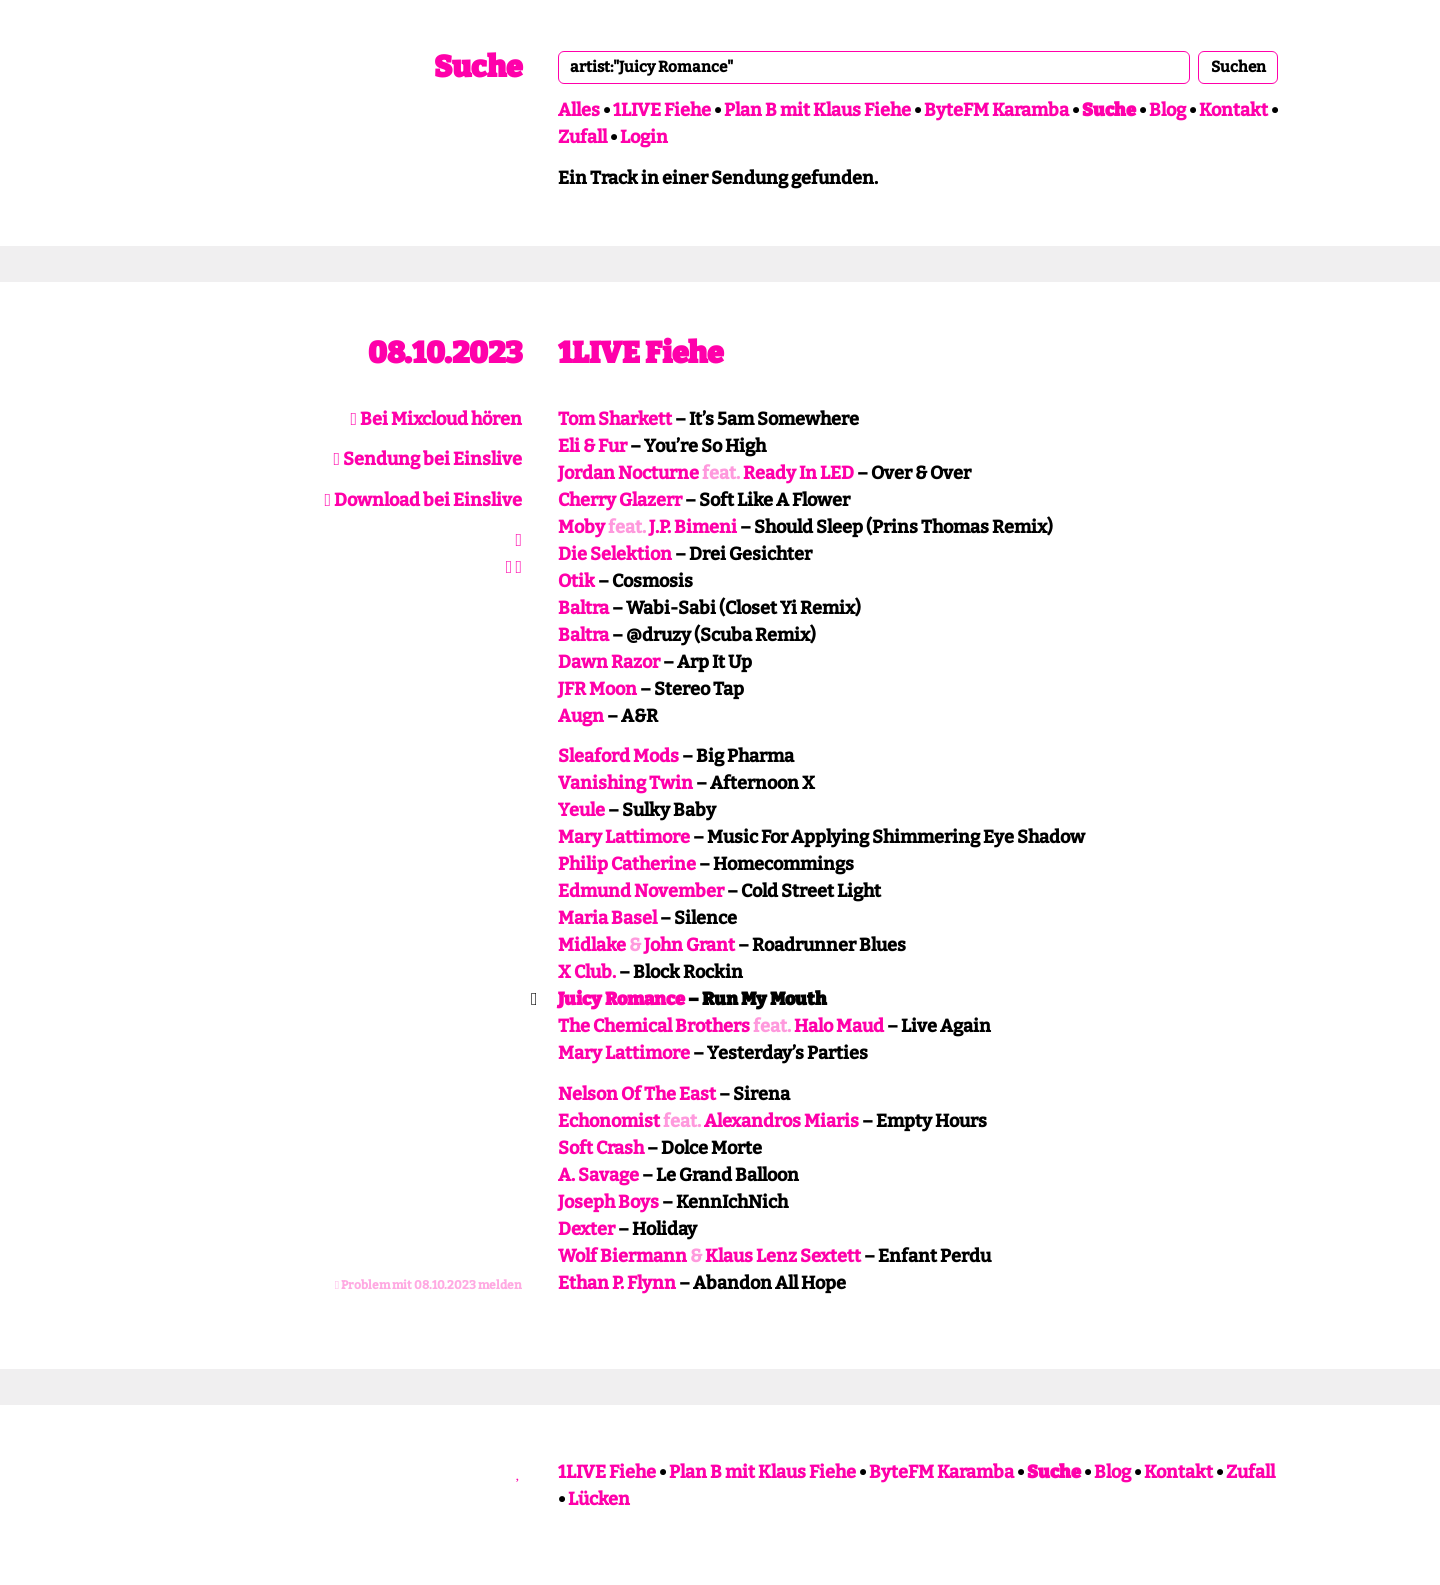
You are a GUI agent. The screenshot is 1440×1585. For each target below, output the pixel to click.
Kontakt (1233, 110)
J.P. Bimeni (693, 527)
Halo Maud (839, 1026)
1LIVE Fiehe (662, 110)
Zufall (582, 137)
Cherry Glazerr (620, 500)
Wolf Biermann (622, 1256)
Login (644, 137)
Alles (579, 110)
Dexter (586, 1229)
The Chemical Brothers (654, 1026)
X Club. (587, 972)
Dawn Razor (609, 662)
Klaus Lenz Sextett (783, 1256)
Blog (1167, 110)
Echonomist (609, 1121)
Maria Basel (607, 918)
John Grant (689, 945)
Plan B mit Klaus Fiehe (817, 110)
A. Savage (598, 1175)
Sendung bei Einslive (427, 459)
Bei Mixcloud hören (436, 419)
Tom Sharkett (615, 419)
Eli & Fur (592, 446)
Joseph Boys (608, 1202)
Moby (581, 527)
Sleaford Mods (618, 756)
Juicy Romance (621, 999)
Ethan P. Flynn (617, 1283)
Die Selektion (615, 554)
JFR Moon (597, 689)
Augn (581, 716)
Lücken (599, 1499)
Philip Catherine (627, 864)
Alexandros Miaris (781, 1121)
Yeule (581, 810)
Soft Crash (601, 1148)
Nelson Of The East (637, 1094)
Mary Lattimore (624, 837)
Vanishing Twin (625, 783)
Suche (478, 67)
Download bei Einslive (423, 500)
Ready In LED (798, 473)
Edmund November (641, 891)
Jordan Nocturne (628, 473)
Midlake (592, 945)
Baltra (583, 608)
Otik (576, 581)
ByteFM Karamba (996, 110)
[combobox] (874, 67)
